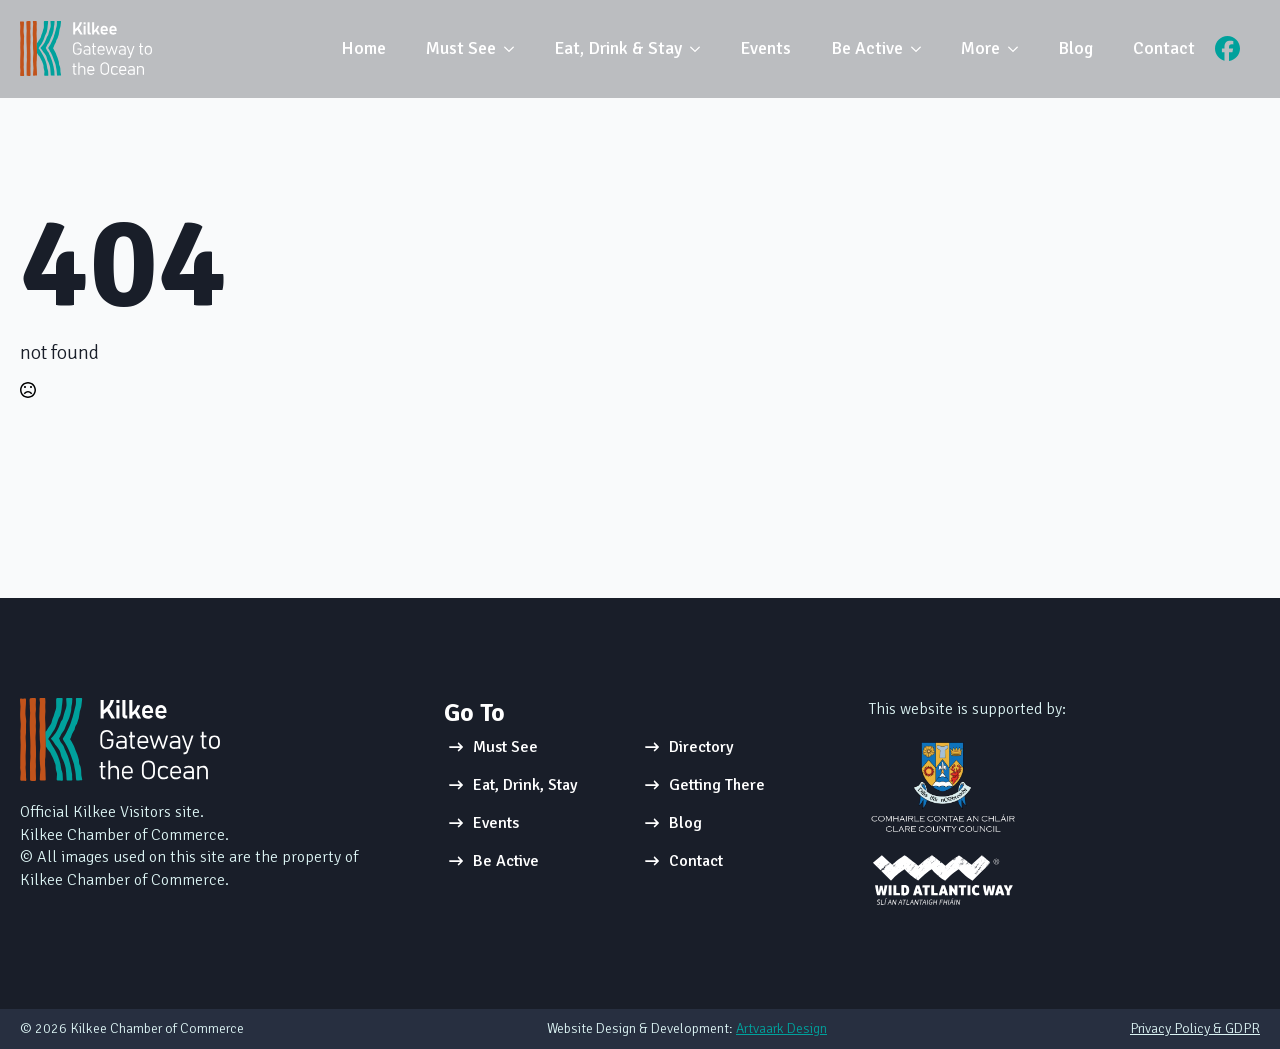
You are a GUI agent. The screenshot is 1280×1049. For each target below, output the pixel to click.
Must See (461, 48)
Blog (1075, 48)
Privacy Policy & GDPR (1195, 1028)
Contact (1164, 48)
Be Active (867, 48)
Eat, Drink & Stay (618, 48)
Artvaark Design (781, 1028)
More (980, 48)
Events (765, 48)
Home (363, 48)
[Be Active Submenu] (922, 49)
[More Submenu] (1019, 49)
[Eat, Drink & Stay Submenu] (701, 49)
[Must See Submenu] (515, 49)
